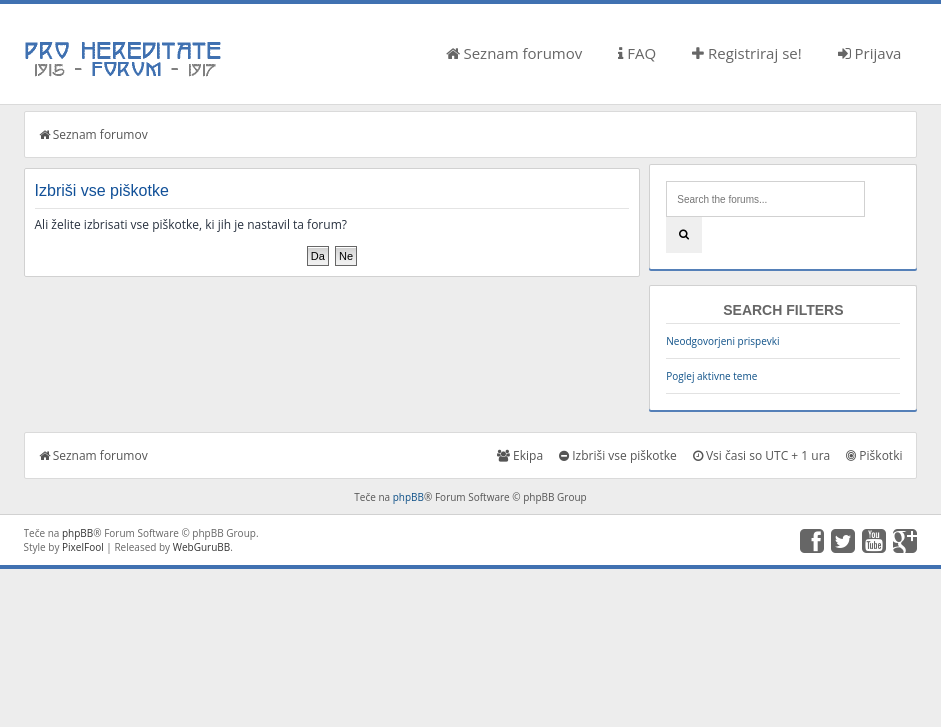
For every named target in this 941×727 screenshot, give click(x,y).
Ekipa (520, 455)
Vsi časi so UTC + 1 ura (761, 455)
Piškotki (874, 455)
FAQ (637, 53)
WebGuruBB (202, 547)
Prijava (870, 53)
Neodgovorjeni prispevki (722, 341)
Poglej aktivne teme (711, 376)
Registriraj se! (747, 53)
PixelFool (83, 547)
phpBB (408, 497)
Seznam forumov (514, 53)
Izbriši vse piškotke (618, 455)
